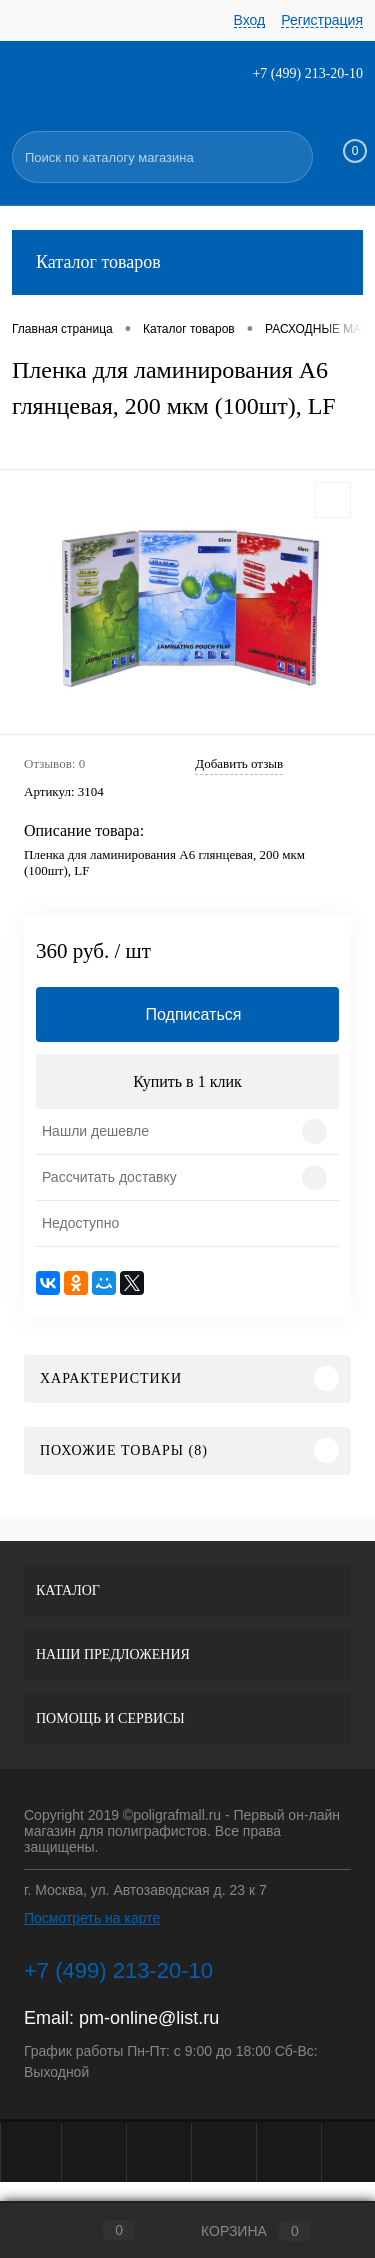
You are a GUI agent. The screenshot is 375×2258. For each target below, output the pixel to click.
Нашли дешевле (95, 1131)
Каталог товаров (187, 262)
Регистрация (322, 20)
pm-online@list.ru (149, 2018)
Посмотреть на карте (92, 1918)
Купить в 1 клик (187, 1081)
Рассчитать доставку (109, 1177)
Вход (250, 20)
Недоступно (80, 1223)
